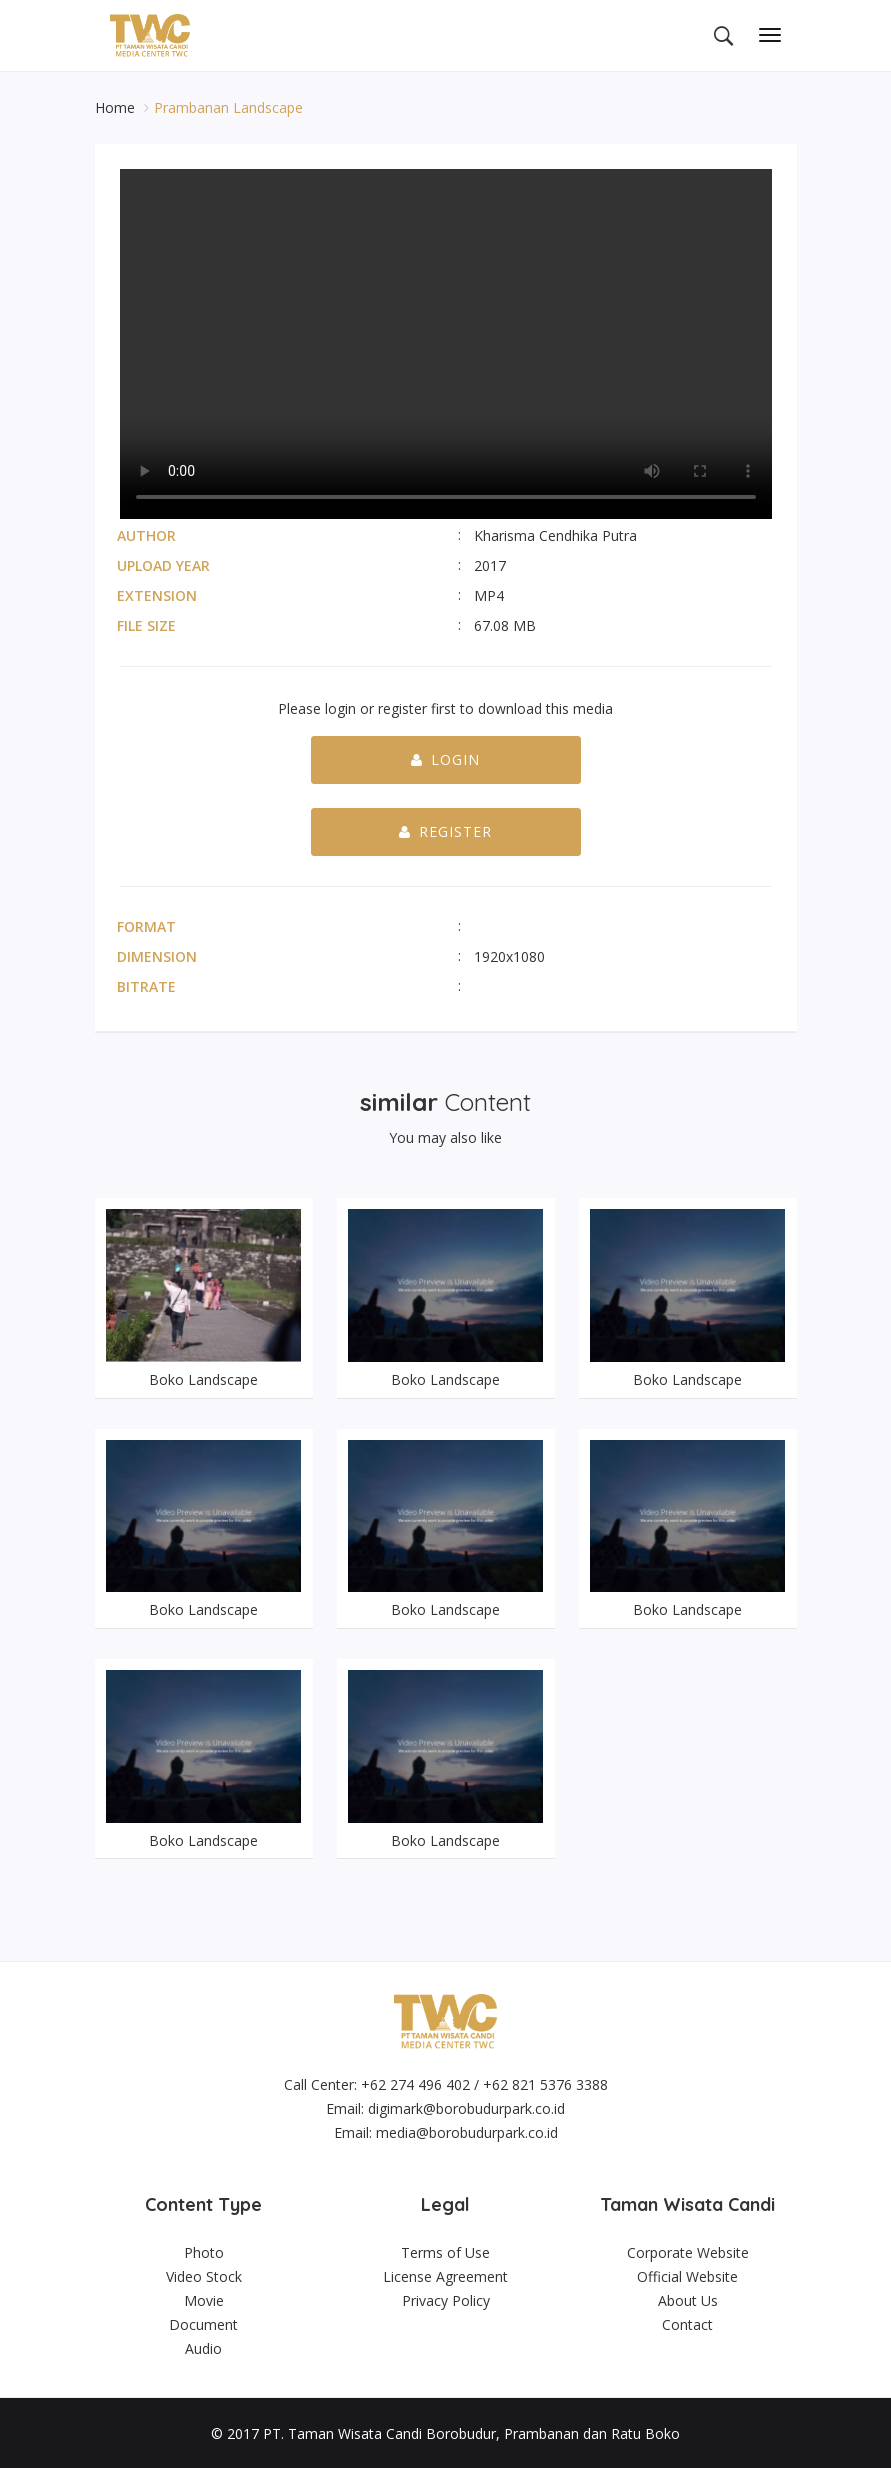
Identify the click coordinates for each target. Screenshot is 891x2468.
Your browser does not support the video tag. (446, 344)
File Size (146, 625)
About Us (688, 2298)
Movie (204, 2298)
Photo (204, 2250)
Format (146, 926)
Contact (687, 2322)
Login (445, 759)
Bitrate (146, 986)
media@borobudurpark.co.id (467, 2131)
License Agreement (445, 2274)
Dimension (157, 956)
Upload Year (163, 565)
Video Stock (204, 2274)
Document (203, 2322)
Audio (203, 2346)
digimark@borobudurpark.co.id (466, 2107)
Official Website (687, 2274)
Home (117, 107)
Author (146, 535)
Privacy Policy (446, 2298)
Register (445, 831)
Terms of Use (445, 2250)
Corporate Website (688, 2250)
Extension (157, 595)
